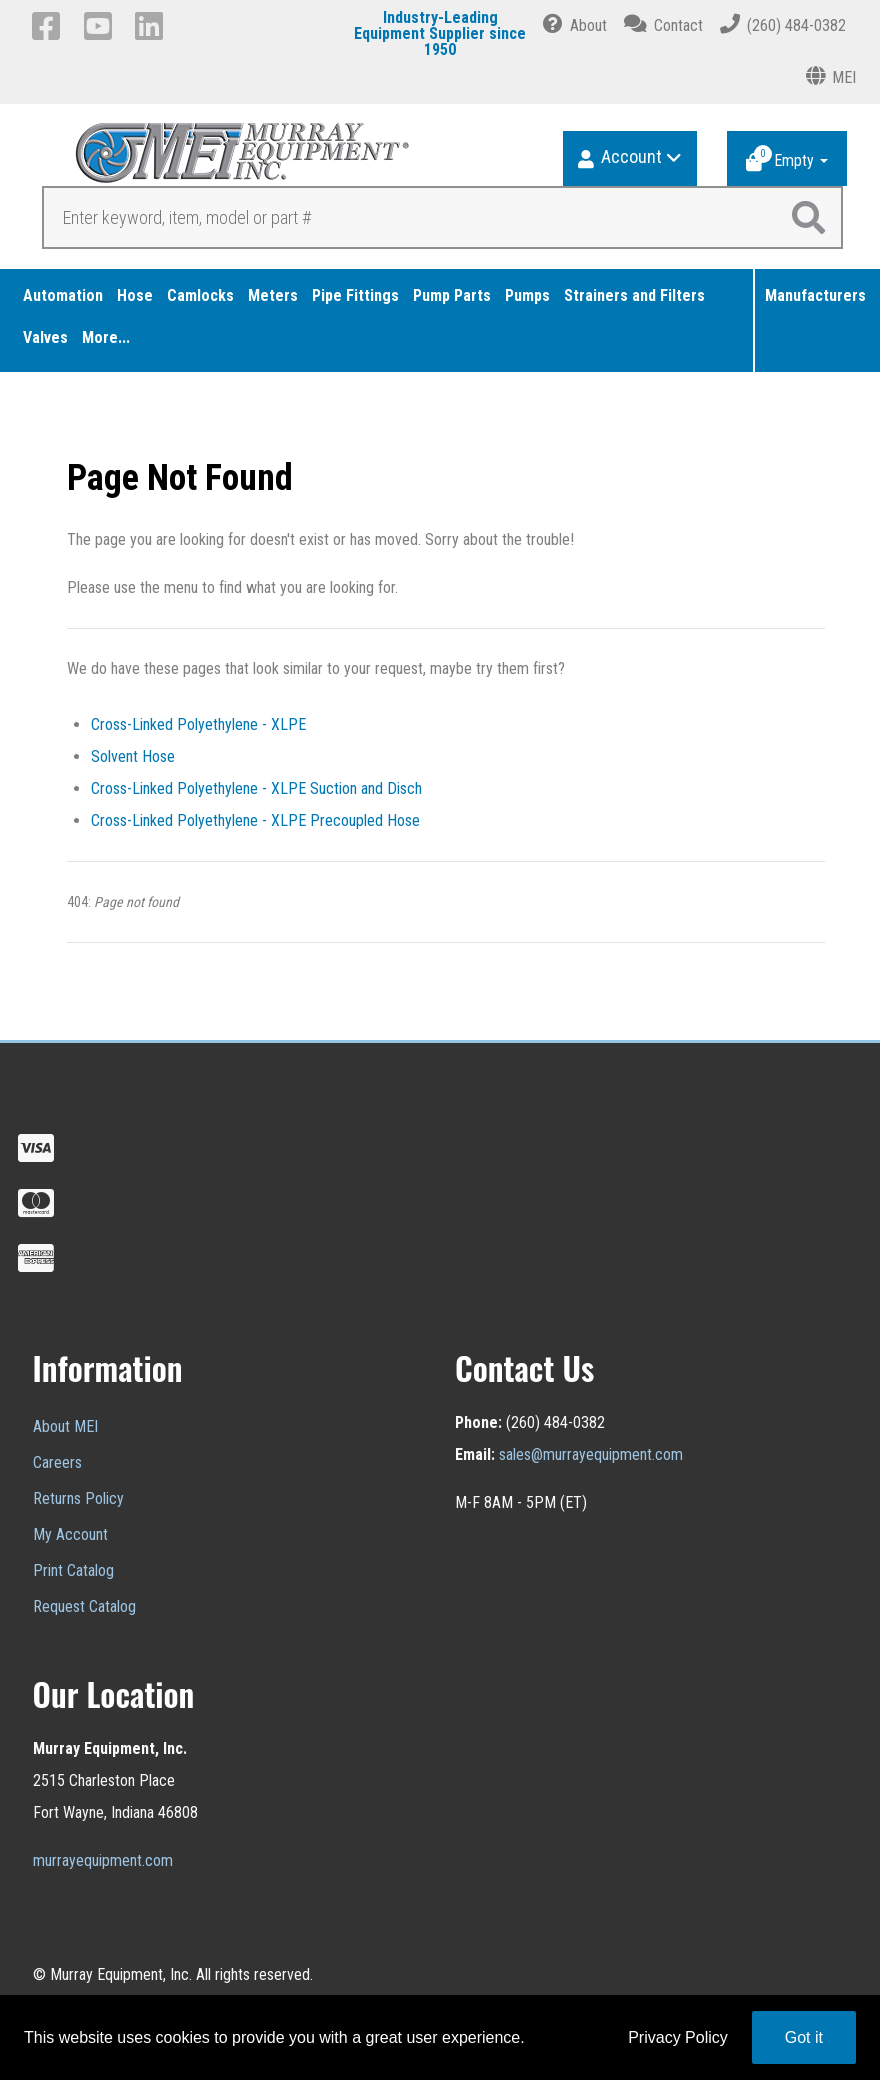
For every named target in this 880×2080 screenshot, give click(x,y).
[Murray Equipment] (236, 159)
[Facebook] (49, 26)
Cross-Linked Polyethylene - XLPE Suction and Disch (256, 788)
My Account (70, 1534)
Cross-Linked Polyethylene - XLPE (198, 724)
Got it (804, 2037)
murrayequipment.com (103, 1860)
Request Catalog (84, 1606)
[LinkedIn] (152, 26)
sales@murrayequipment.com (591, 1454)
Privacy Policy (678, 2037)
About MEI (65, 1426)
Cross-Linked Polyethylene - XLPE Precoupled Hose (255, 820)
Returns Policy (78, 1498)
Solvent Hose (133, 756)
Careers (57, 1462)
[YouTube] (101, 26)
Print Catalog (73, 1570)
